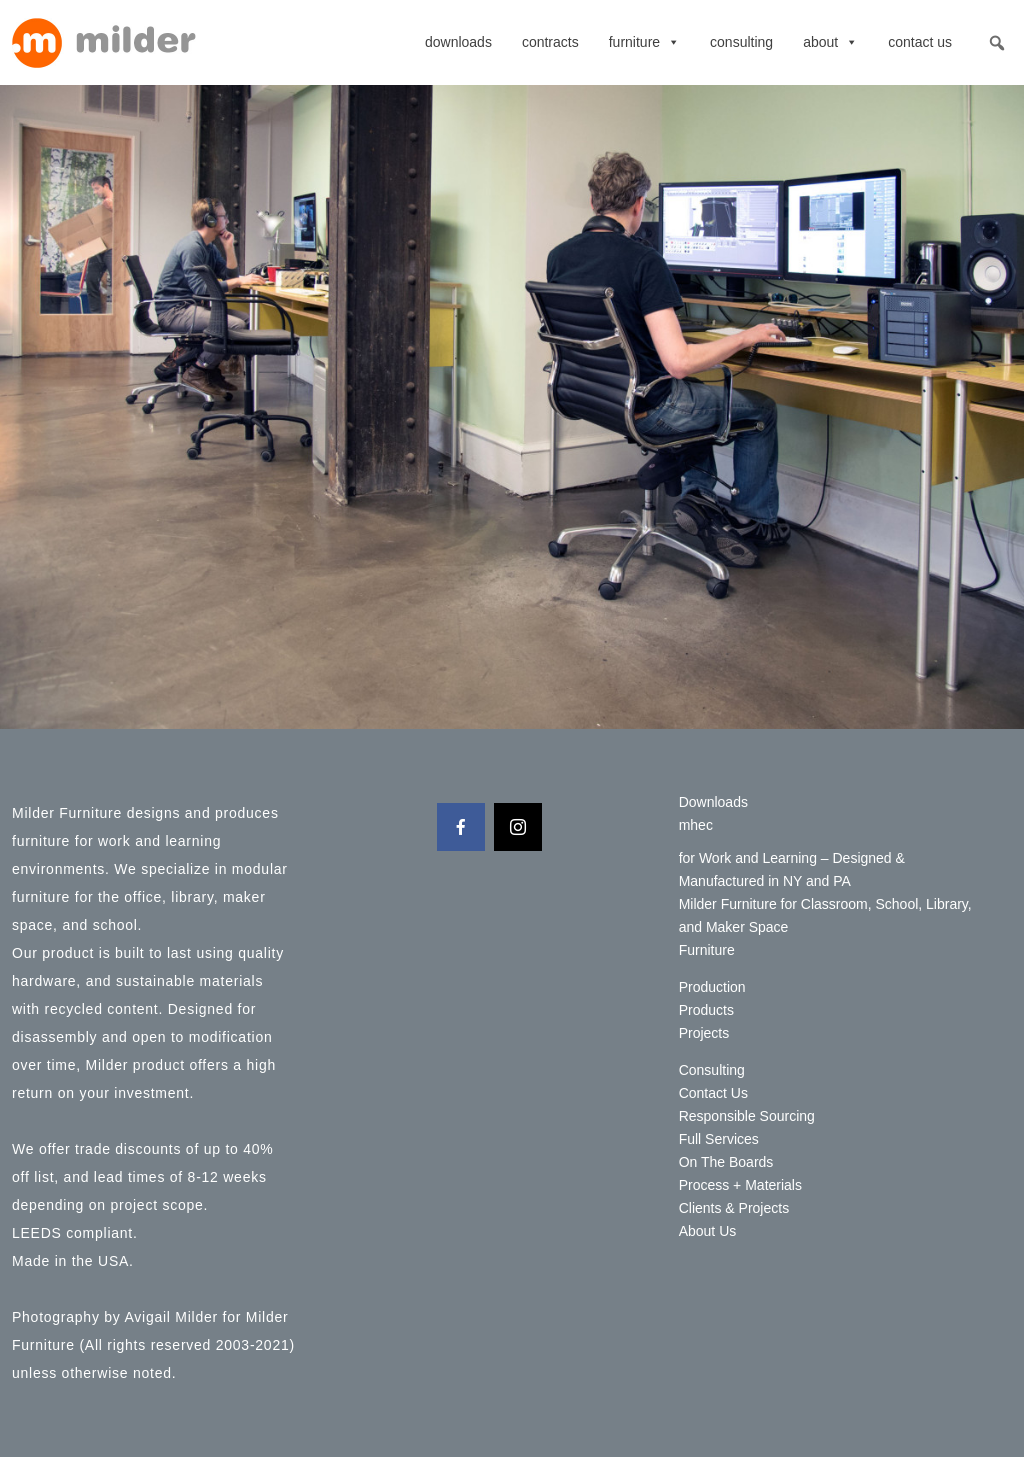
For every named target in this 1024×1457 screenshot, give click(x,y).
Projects (704, 1033)
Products (706, 1010)
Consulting (741, 42)
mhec (696, 825)
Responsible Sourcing (747, 1116)
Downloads (458, 42)
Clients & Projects (734, 1208)
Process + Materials (740, 1185)
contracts (550, 42)
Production (712, 987)
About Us (708, 1231)
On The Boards (726, 1162)
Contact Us (920, 42)
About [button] (830, 42)
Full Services (719, 1139)
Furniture (644, 42)
